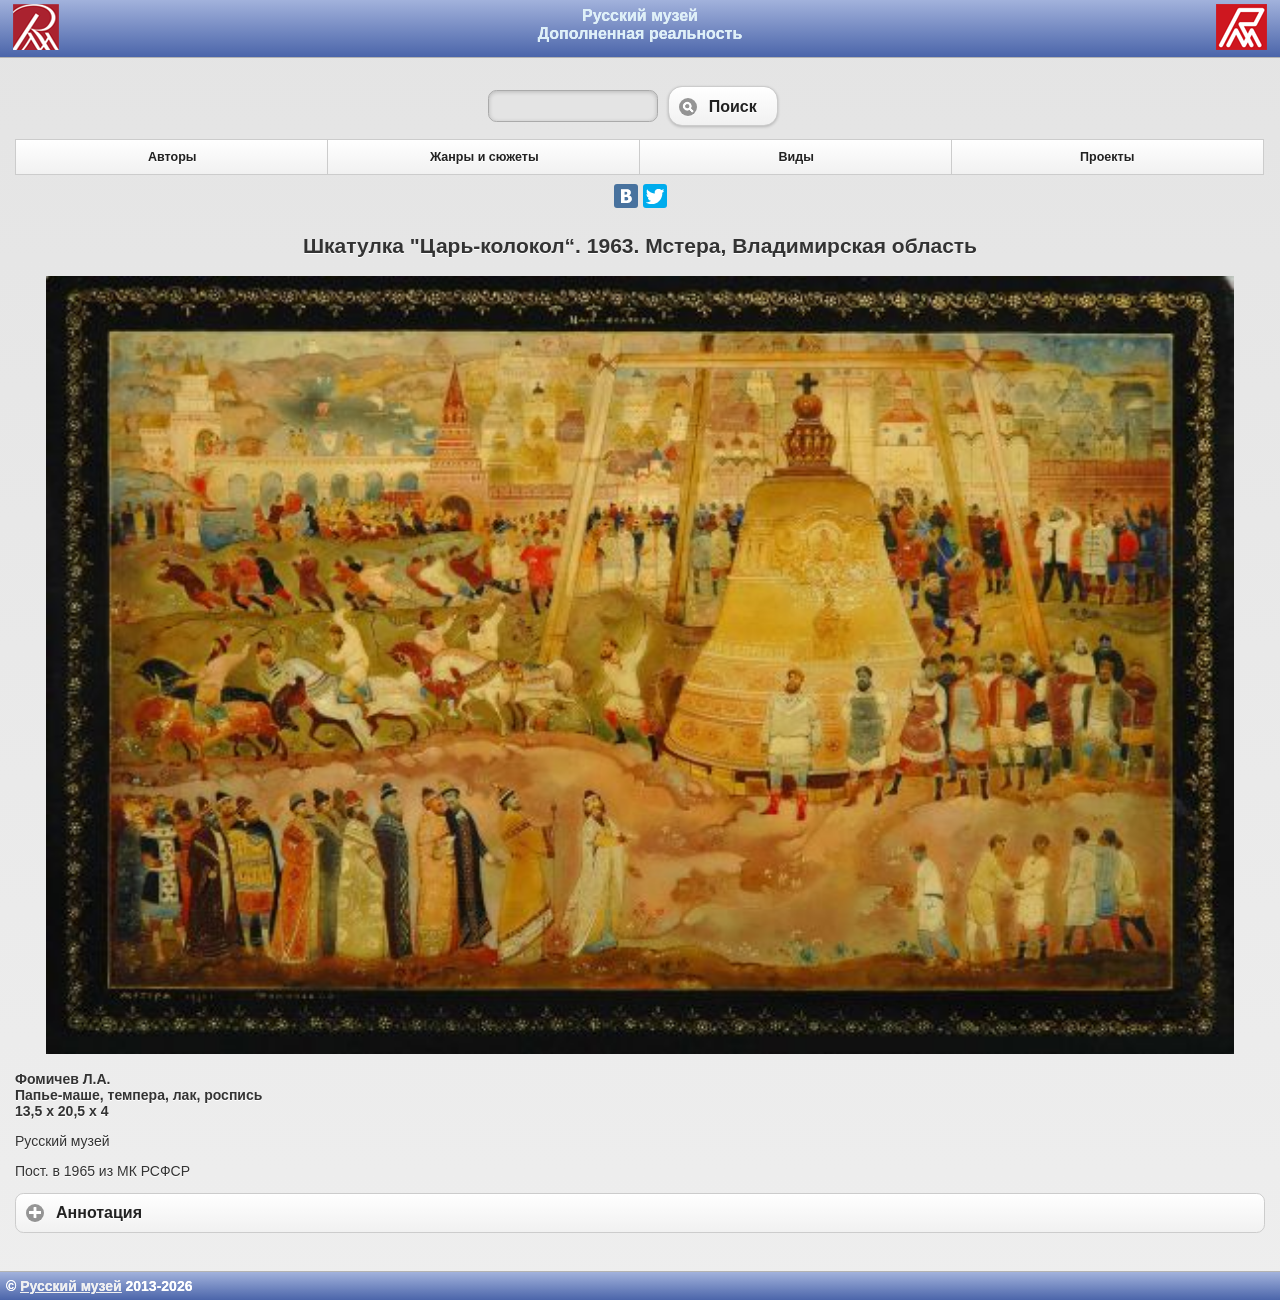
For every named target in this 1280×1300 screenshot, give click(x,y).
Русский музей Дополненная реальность (640, 24)
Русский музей (70, 1286)
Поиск (723, 106)
